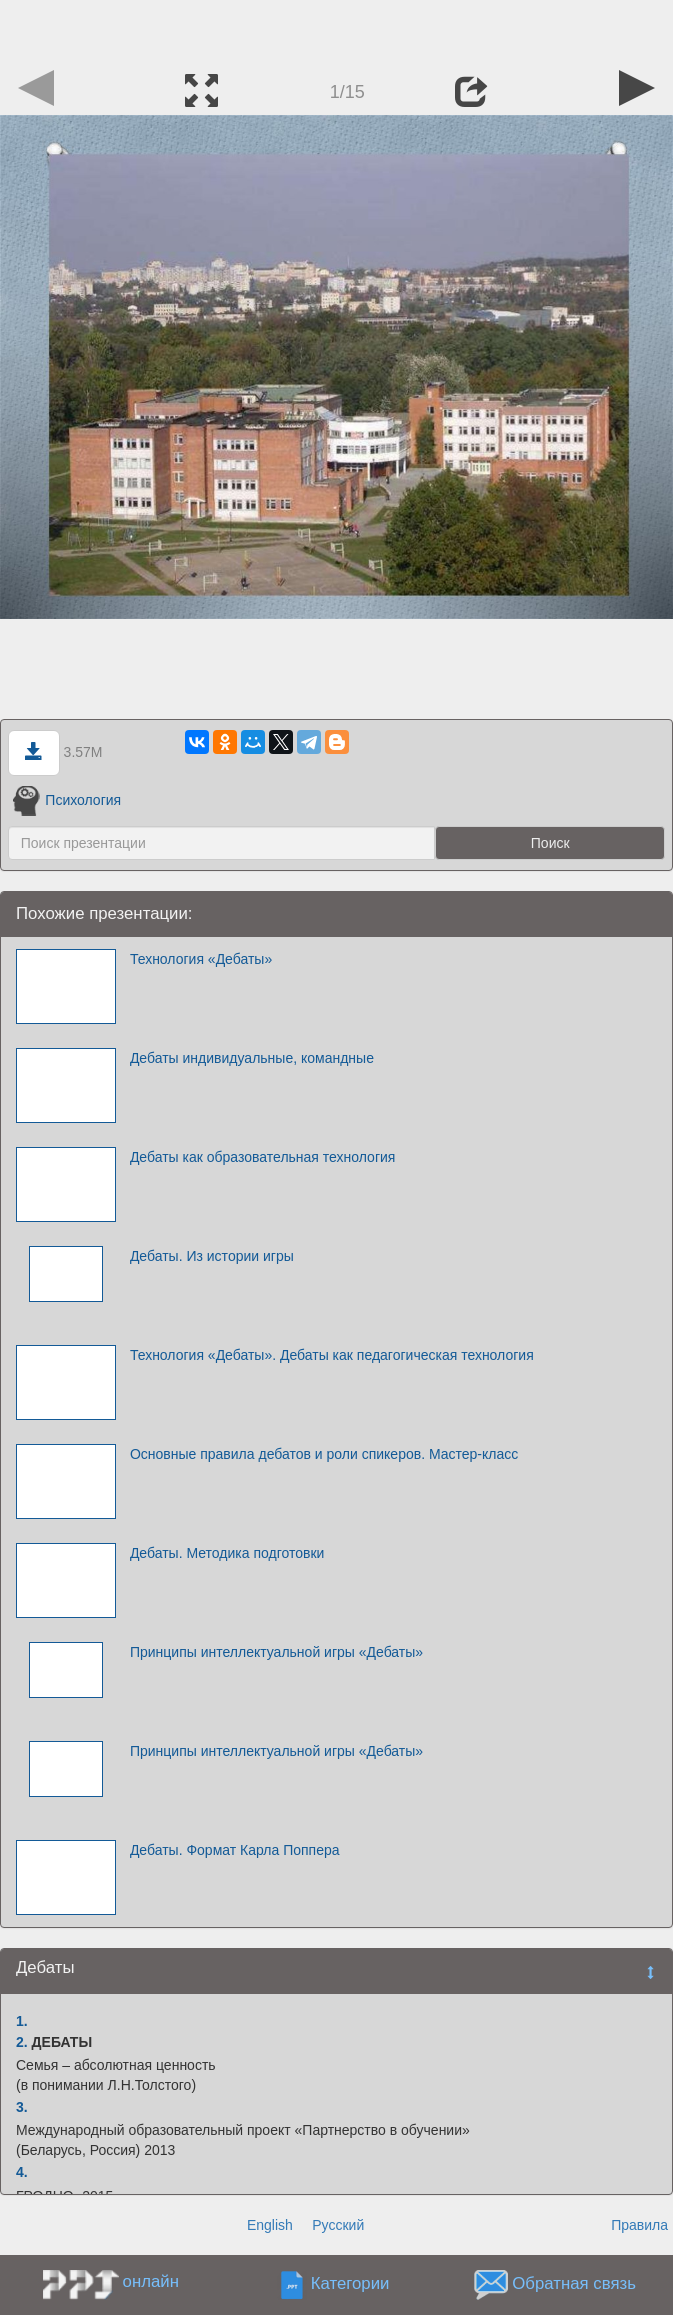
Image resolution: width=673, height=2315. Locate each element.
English (270, 2225)
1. (22, 2021)
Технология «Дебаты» (201, 959)
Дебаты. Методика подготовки (227, 1553)
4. (22, 2172)
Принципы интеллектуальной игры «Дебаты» (276, 1652)
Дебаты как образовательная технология (263, 1157)
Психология (67, 800)
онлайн (151, 2281)
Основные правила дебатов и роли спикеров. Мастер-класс (324, 1454)
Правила (639, 2225)
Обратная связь (574, 2284)
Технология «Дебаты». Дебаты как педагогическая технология (332, 1355)
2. (22, 2042)
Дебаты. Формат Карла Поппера (235, 1850)
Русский (338, 2225)
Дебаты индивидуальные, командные (252, 1058)
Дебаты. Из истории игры (212, 1256)
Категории (350, 2284)
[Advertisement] (337, 30)
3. (22, 2107)
